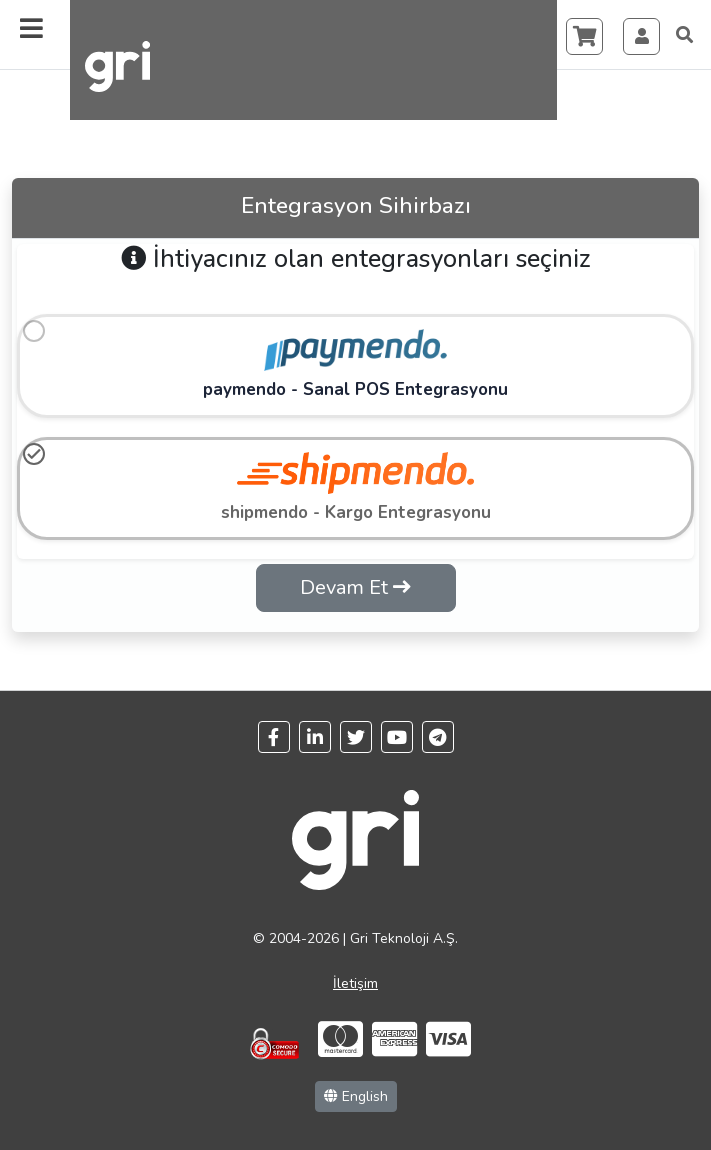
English (356, 1096)
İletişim (355, 983)
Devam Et (355, 587)
